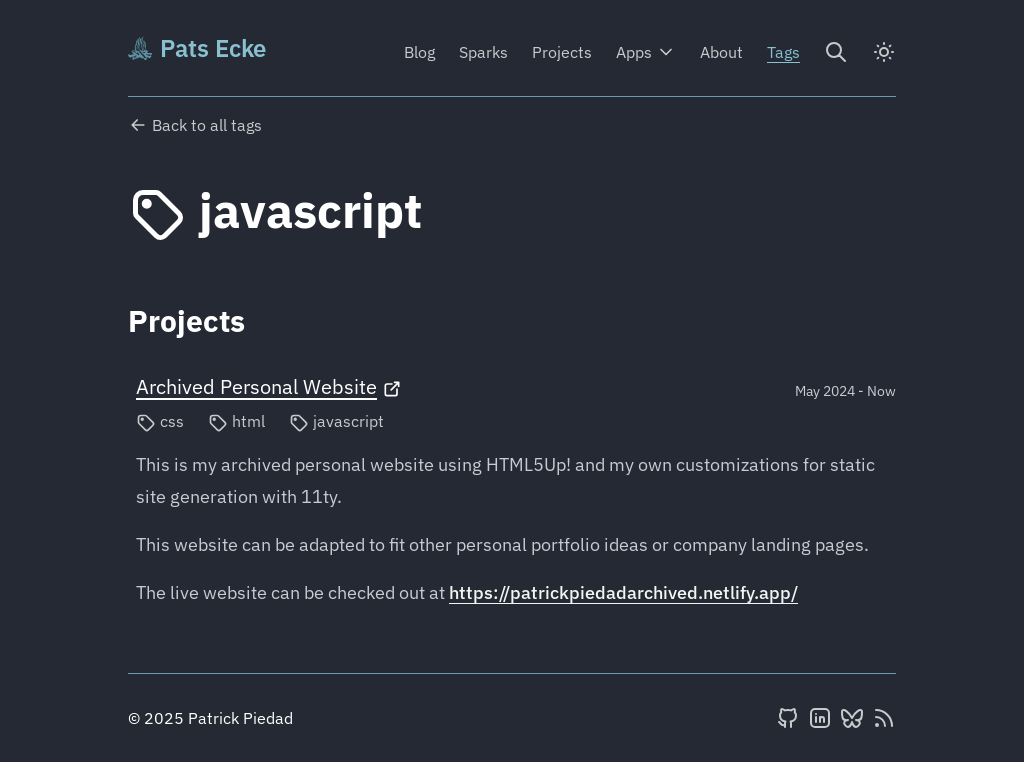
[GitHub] (788, 718)
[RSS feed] (884, 718)
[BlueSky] (852, 718)
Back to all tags (195, 125)
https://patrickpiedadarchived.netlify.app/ (623, 592)
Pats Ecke (197, 48)
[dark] (884, 52)
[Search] (836, 52)
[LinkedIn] (820, 718)
